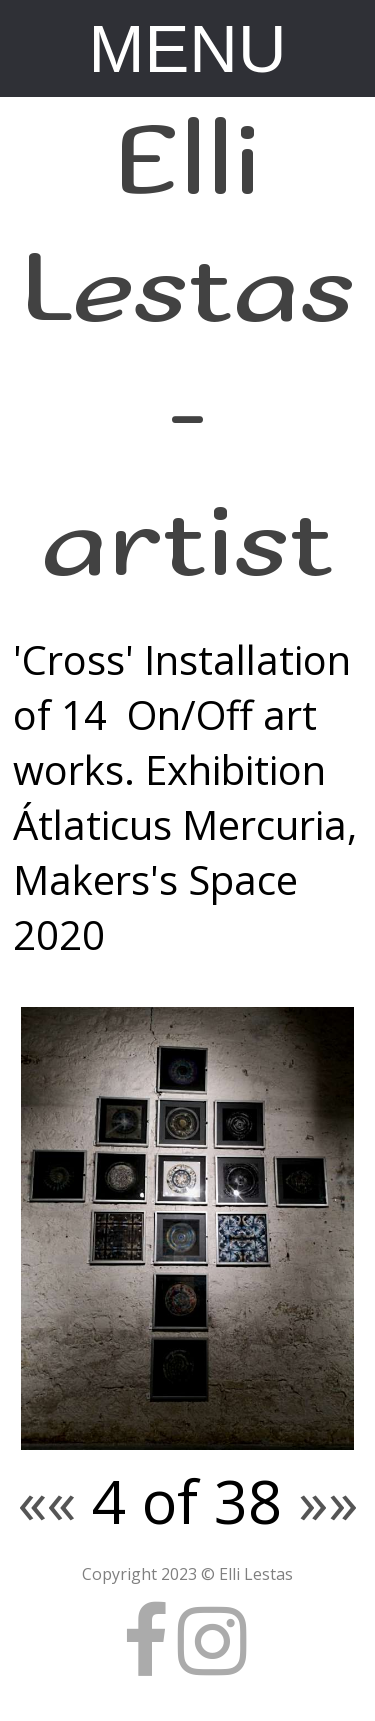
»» (328, 1501)
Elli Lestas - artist (188, 354)
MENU (188, 48)
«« (47, 1501)
